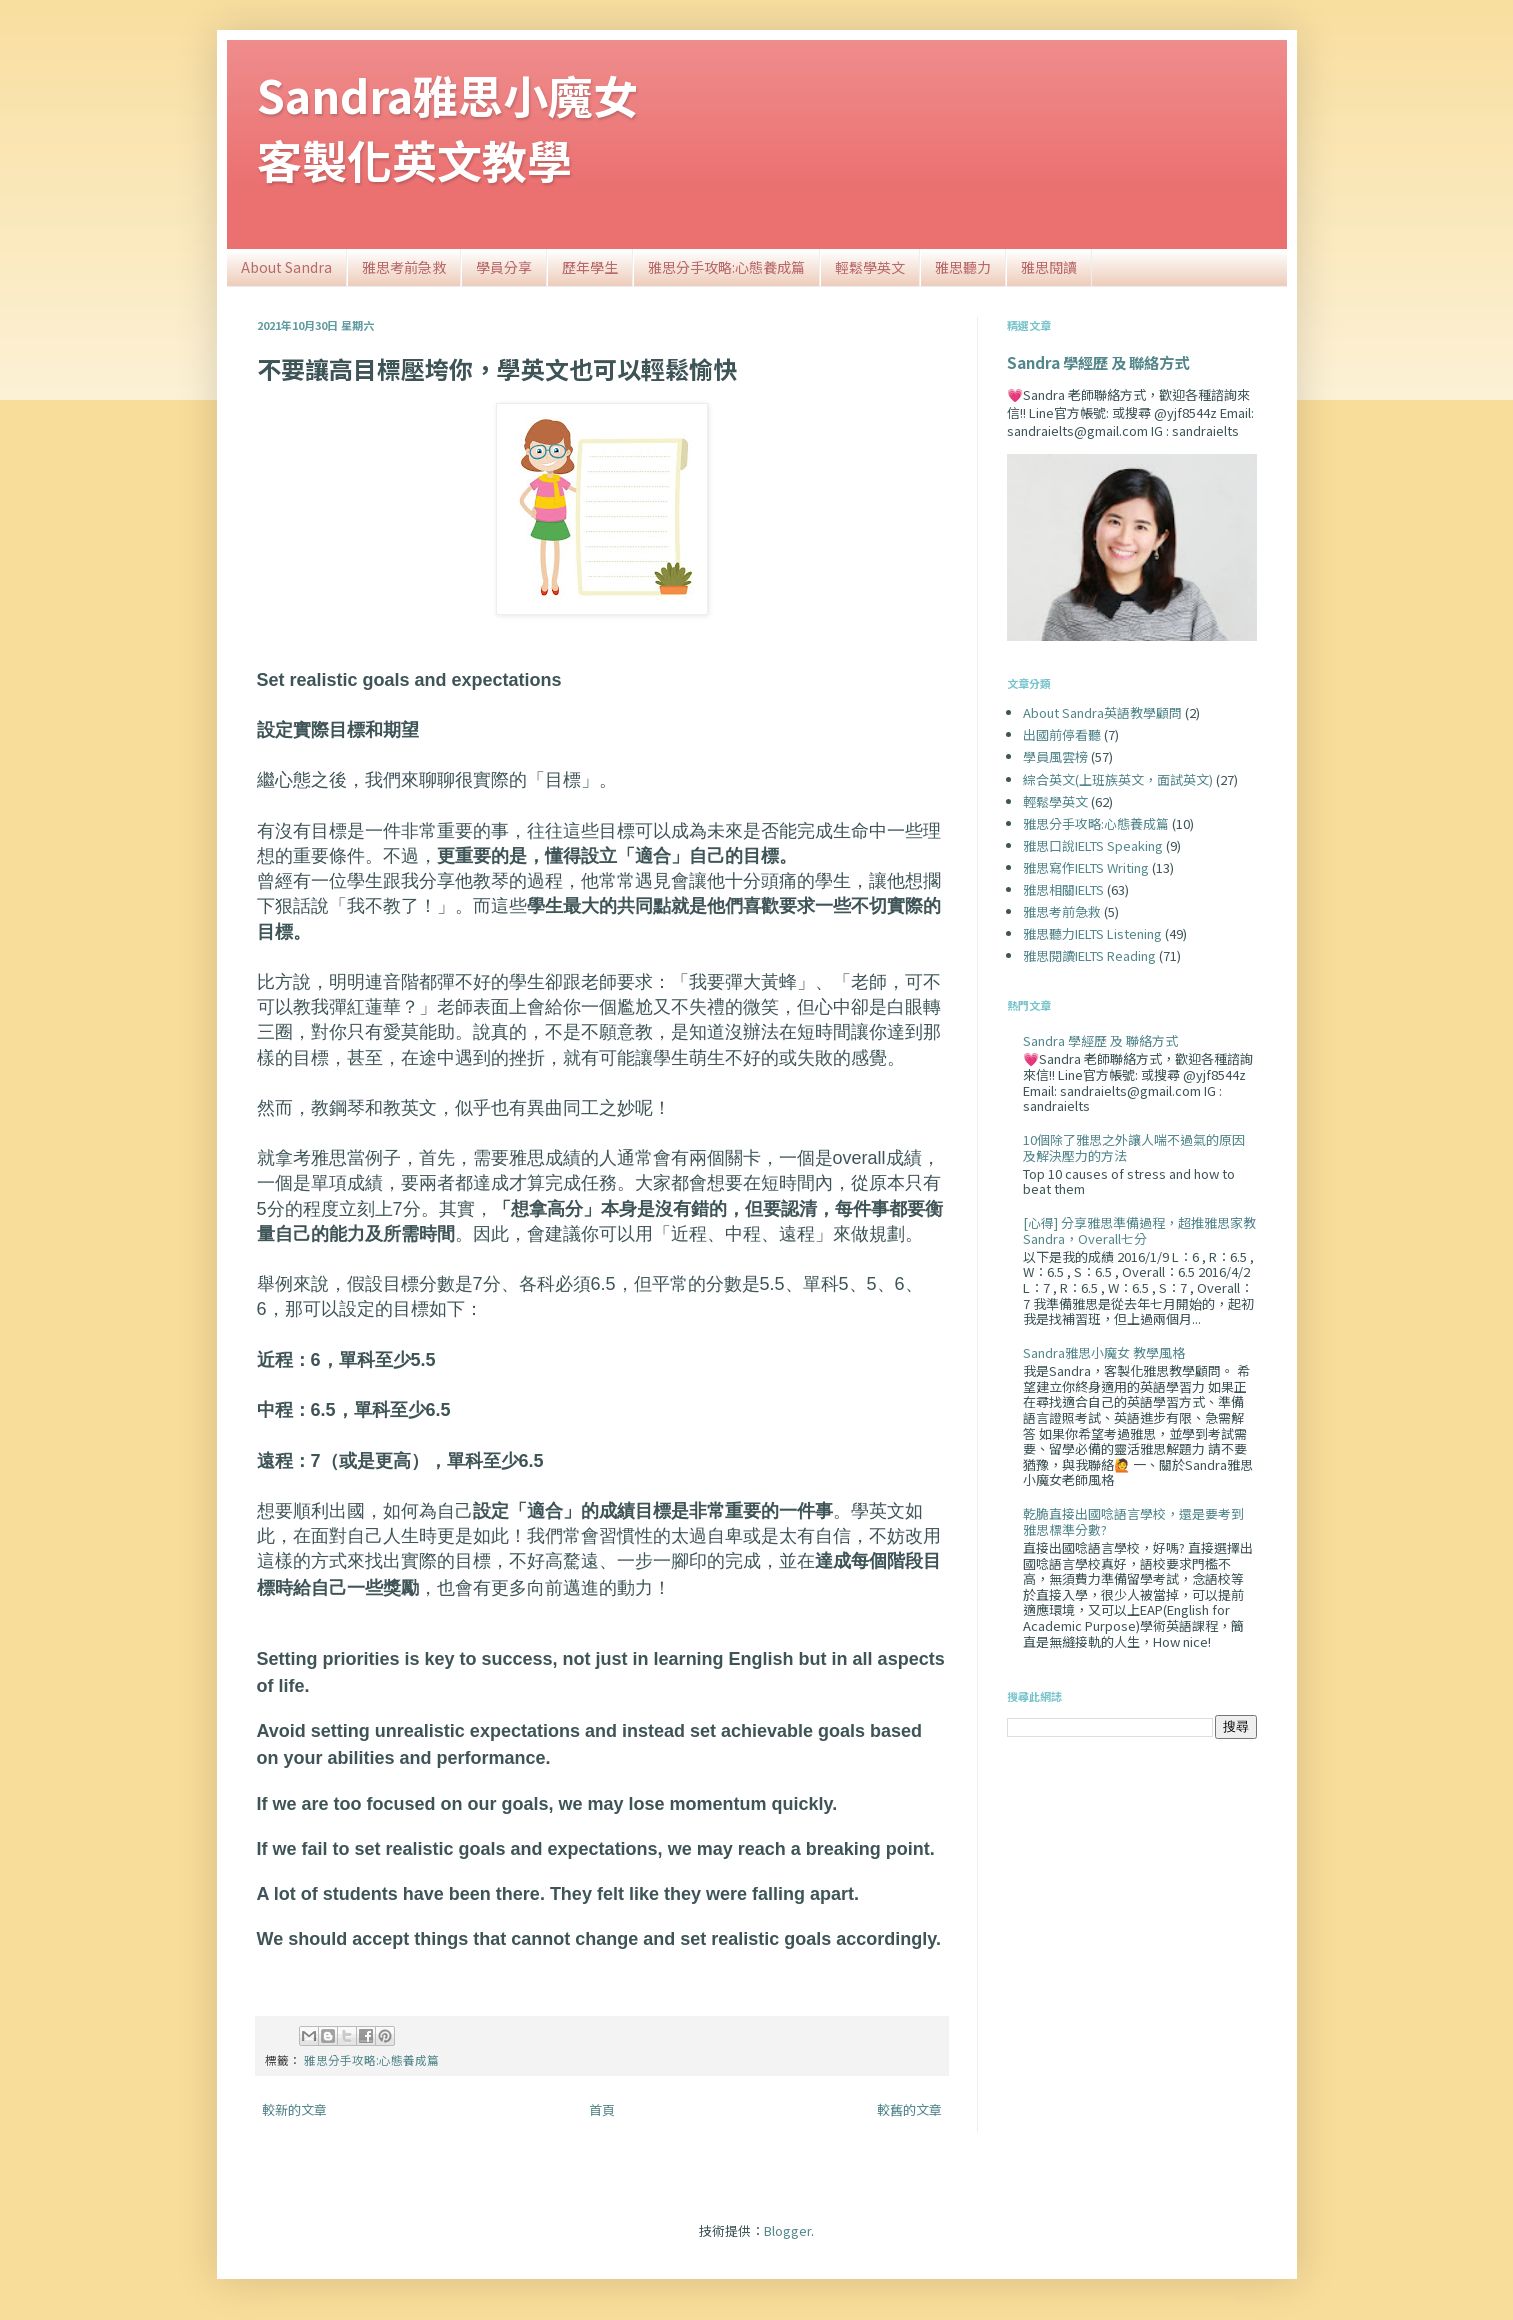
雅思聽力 (963, 267)
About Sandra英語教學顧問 (1102, 712)
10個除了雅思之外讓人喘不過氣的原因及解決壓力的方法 (1134, 1147)
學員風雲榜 (1055, 756)
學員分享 (504, 267)
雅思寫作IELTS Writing (1086, 867)
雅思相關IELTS (1063, 889)
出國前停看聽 (1062, 734)
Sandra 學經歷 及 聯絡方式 (1098, 362)
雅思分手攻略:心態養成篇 (726, 267)
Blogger (787, 2230)
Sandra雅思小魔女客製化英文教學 (447, 127)
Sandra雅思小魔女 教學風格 (1104, 1352)
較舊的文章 (909, 2109)
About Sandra (286, 267)
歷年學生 (590, 267)
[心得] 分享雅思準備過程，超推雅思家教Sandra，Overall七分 (1139, 1230)
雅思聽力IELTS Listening (1092, 933)
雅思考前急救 (404, 267)
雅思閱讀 (1049, 267)
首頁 (602, 2109)
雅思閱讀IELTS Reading (1089, 955)
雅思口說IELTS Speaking (1093, 845)
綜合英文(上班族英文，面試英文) (1118, 779)
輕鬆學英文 (870, 267)
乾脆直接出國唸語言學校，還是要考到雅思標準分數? (1133, 1521)
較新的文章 (294, 2109)
